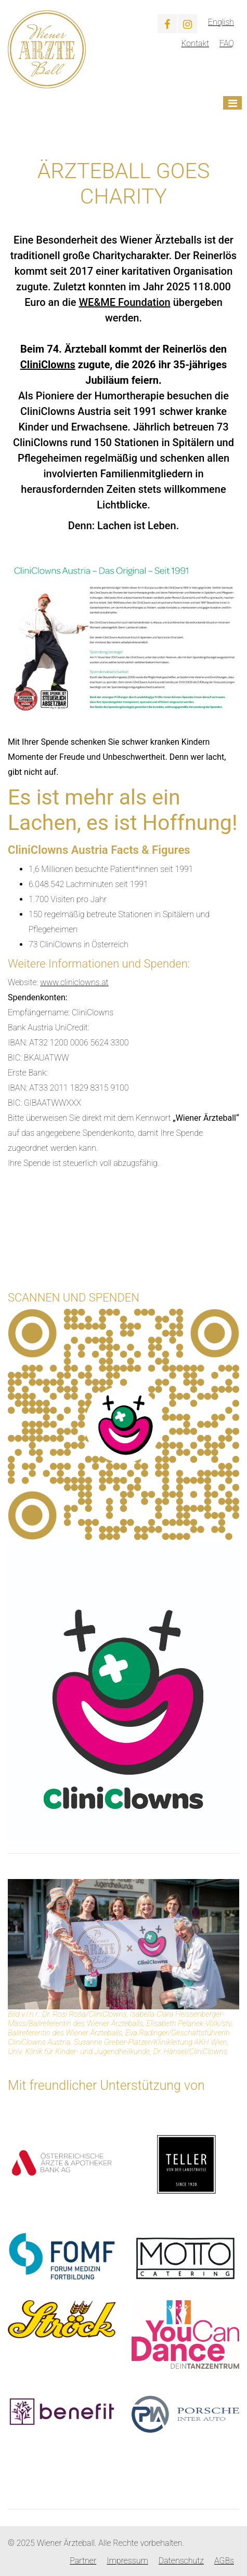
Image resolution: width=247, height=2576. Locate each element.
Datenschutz (181, 2561)
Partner (83, 2561)
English (221, 22)
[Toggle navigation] (232, 103)
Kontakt (195, 43)
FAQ (226, 43)
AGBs (224, 2561)
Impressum (127, 2561)
